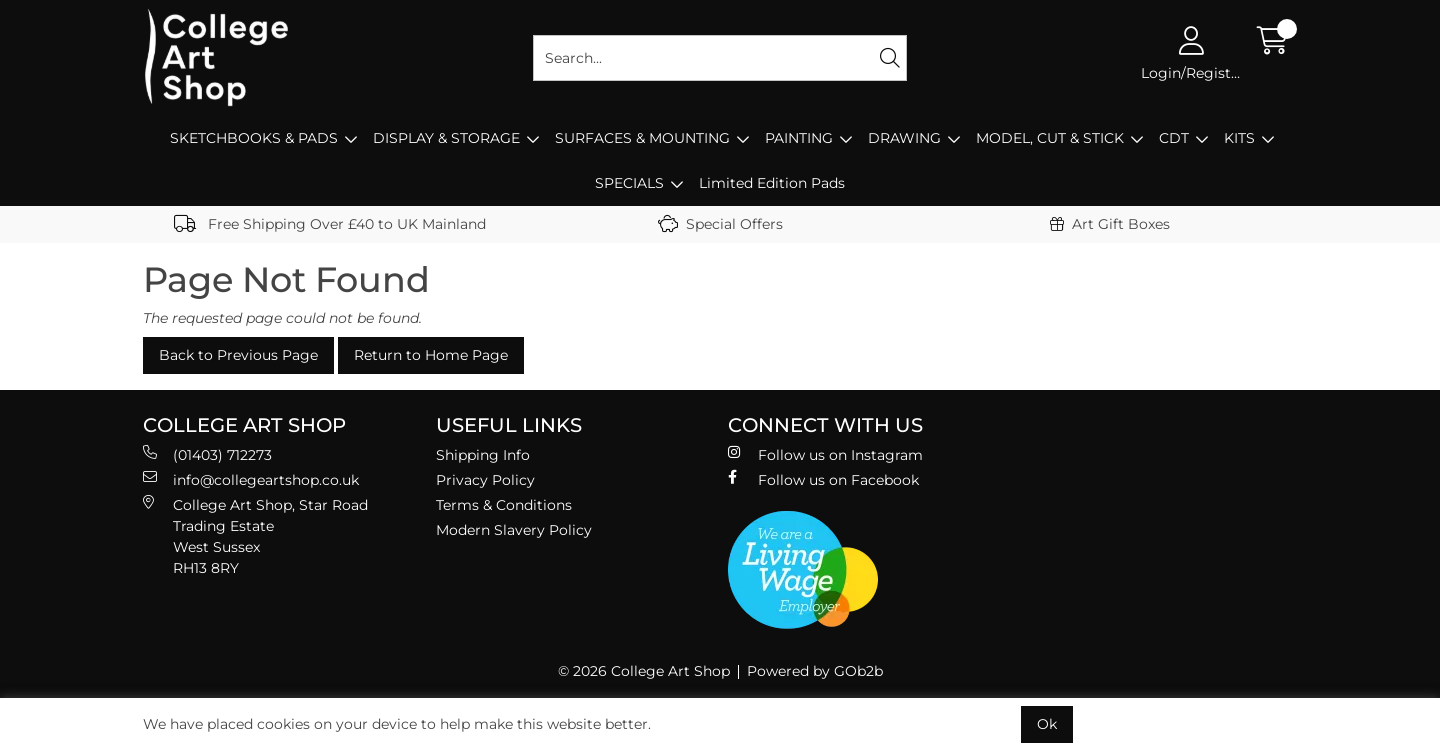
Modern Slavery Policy (514, 530)
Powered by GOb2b (815, 671)
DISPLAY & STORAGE (446, 138)
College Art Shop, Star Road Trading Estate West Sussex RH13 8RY (255, 536)
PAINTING (799, 138)
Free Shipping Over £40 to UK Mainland (330, 224)
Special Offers (720, 224)
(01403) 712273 (207, 454)
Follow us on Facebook (823, 479)
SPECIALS (629, 183)
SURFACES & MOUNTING (642, 138)
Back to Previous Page (238, 355)
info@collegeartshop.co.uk (251, 479)
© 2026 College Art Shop (644, 671)
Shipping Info (483, 455)
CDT (1174, 138)
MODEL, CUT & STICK (1050, 138)
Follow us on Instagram (825, 454)
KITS (1239, 138)
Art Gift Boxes (1110, 224)
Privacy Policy (485, 480)
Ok (1047, 724)
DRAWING (904, 138)
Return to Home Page (431, 355)
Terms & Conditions (504, 505)
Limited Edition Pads (772, 183)
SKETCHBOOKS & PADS (254, 138)
